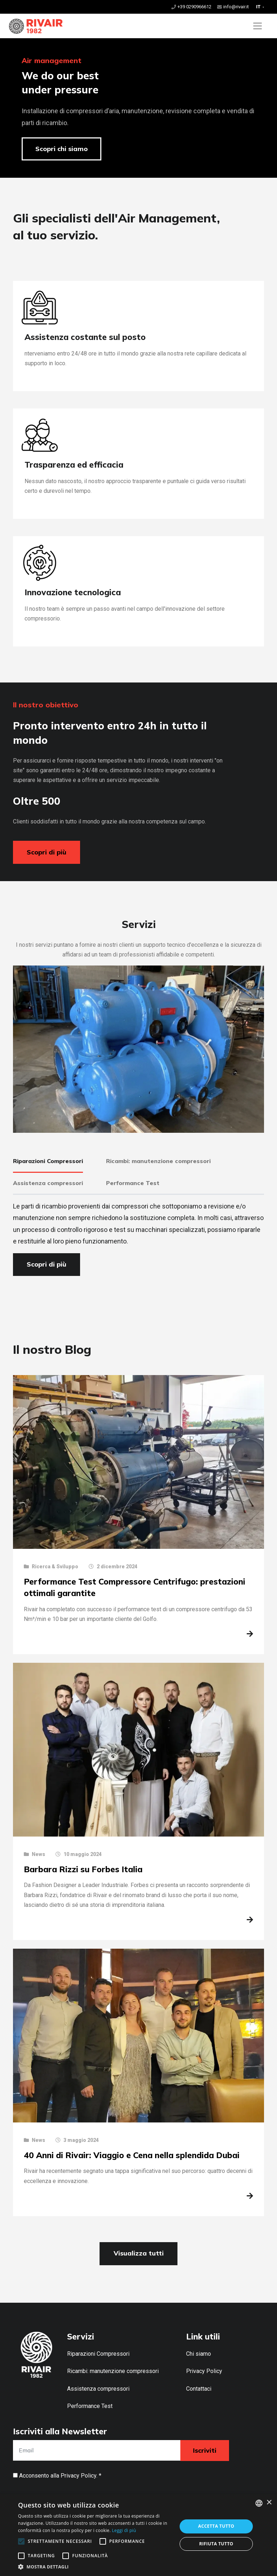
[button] (95, 2567)
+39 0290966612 (194, 6)
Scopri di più (46, 852)
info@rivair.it (236, 6)
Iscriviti (204, 2450)
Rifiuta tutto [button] (216, 2544)
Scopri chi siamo (61, 149)
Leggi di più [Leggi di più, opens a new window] (124, 2530)
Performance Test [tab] (132, 1183)
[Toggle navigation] (257, 26)
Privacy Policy (204, 2371)
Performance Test (90, 2406)
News (38, 1854)
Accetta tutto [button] (216, 2526)
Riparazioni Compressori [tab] (48, 1161)
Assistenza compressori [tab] (48, 1183)
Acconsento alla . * (60, 2475)
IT (259, 6)
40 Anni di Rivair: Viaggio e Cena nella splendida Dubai (131, 2155)
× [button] (269, 2502)
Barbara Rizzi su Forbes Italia (83, 1869)
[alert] (138, 2535)
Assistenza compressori (98, 2388)
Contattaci (198, 2388)
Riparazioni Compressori (98, 2353)
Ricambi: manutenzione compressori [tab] (158, 1161)
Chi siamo (198, 2353)
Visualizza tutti (139, 2253)
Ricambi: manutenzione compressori (113, 2371)
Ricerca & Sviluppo (55, 1566)
